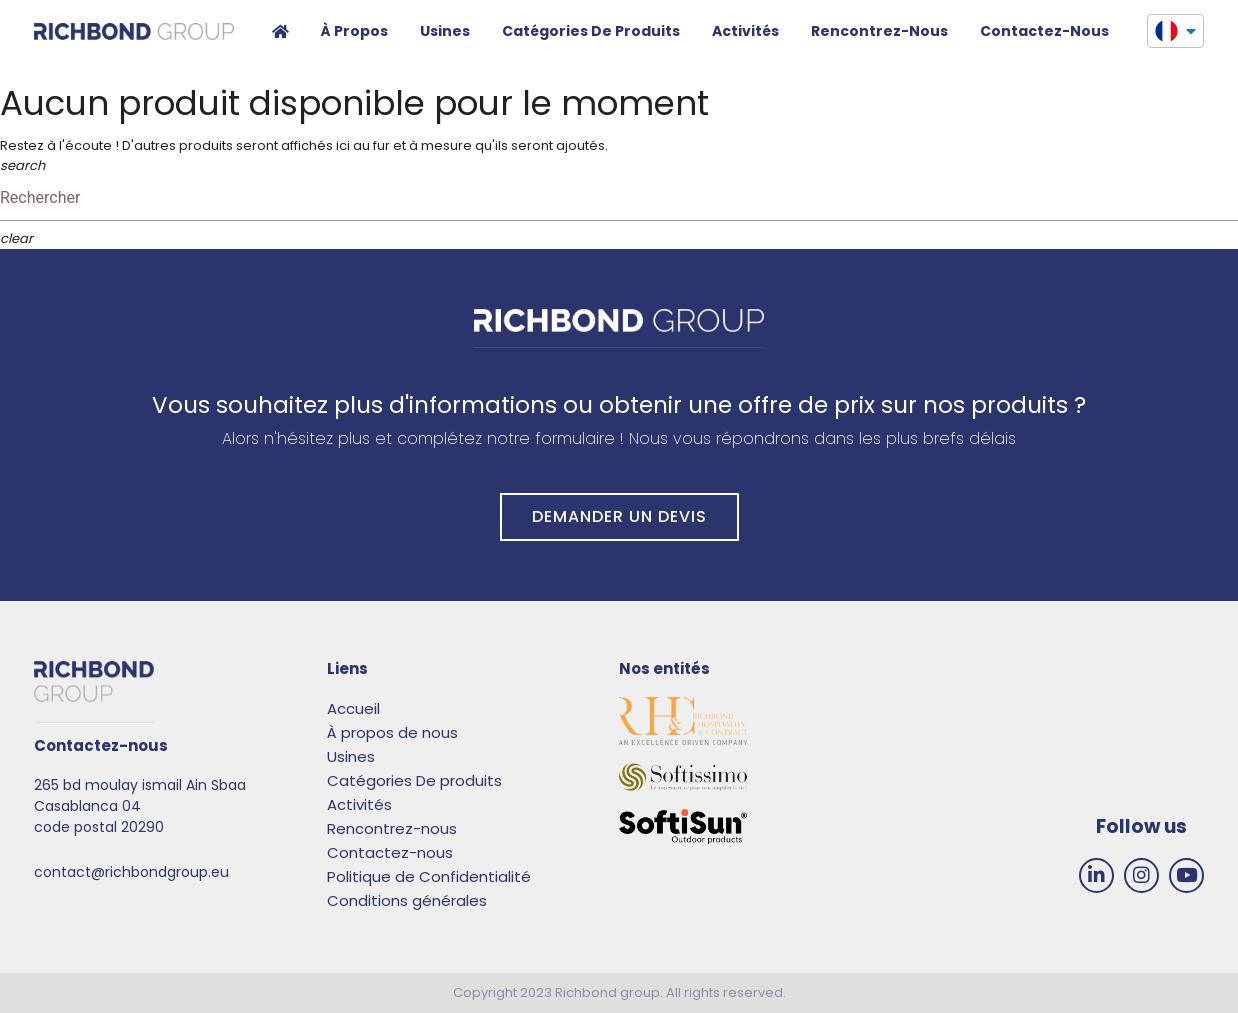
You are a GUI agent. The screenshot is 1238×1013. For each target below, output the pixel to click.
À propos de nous (392, 732)
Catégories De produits (414, 780)
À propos (354, 31)
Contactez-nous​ (1044, 31)
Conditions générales (407, 900)
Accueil (280, 34)
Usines (445, 31)
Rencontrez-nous (879, 31)
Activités (745, 31)
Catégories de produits (591, 31)
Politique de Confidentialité (429, 876)
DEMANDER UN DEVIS (619, 516)
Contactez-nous (390, 852)
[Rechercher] (619, 198)
